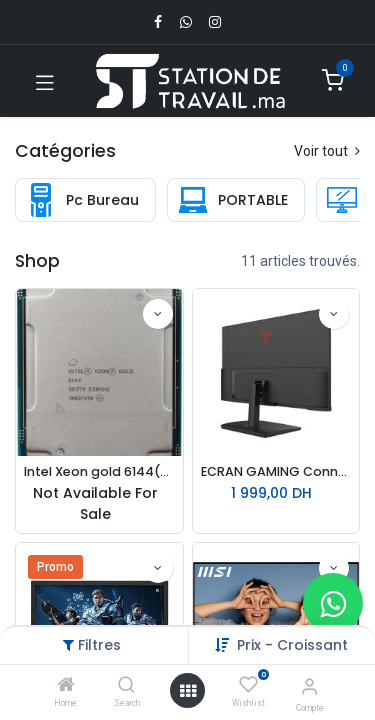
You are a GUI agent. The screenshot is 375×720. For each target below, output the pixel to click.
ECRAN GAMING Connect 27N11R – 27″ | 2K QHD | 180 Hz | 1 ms (276, 471)
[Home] (66, 686)
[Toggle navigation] (45, 81)
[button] (158, 314)
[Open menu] (188, 691)
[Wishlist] (248, 685)
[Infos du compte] (309, 686)
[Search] (126, 686)
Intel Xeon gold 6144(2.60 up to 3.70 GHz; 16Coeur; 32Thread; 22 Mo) (99, 471)
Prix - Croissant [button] (292, 645)
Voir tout (327, 151)
